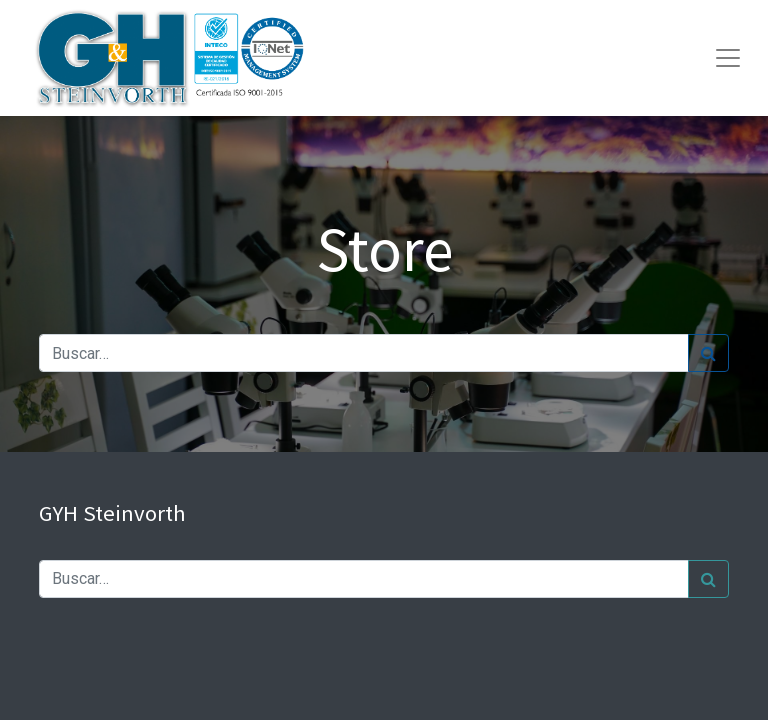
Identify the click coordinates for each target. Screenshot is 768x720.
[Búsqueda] (708, 353)
